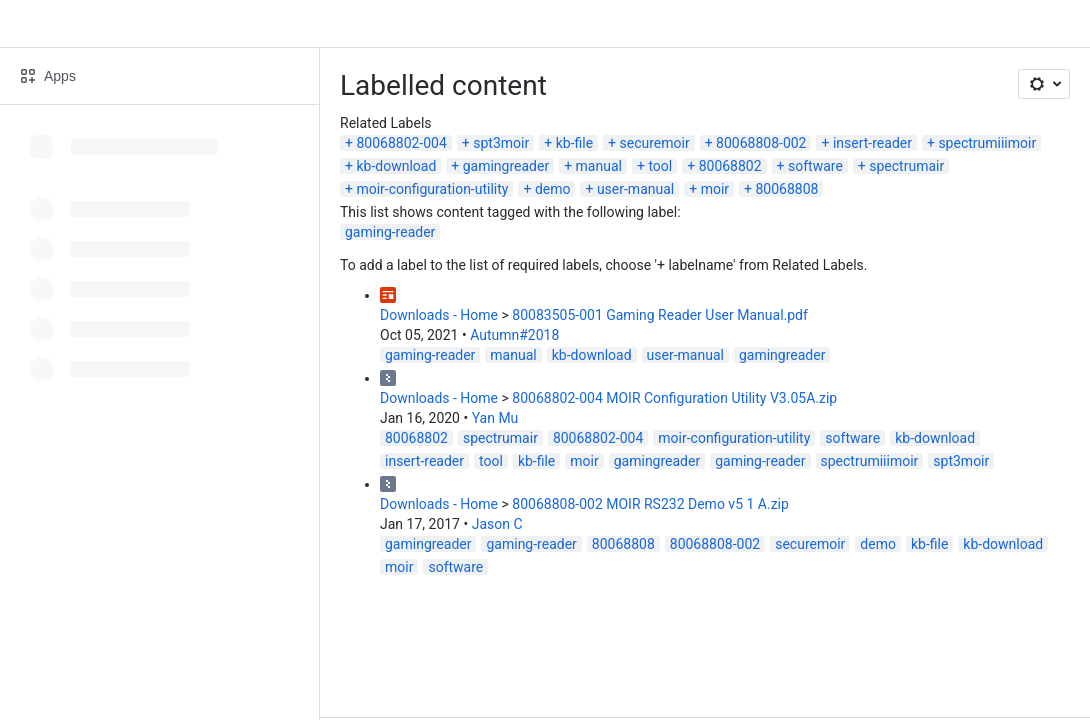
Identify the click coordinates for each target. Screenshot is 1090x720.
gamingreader (506, 166)
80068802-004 (401, 143)
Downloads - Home (439, 315)
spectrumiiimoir (987, 143)
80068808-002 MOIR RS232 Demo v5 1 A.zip (650, 504)
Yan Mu (495, 418)
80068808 (787, 189)
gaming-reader (390, 232)
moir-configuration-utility (432, 189)
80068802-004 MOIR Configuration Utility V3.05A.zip (674, 398)
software (815, 166)
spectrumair (906, 166)
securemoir (654, 143)
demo (553, 189)
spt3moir (501, 143)
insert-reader (872, 143)
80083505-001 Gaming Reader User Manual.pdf (660, 315)
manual (599, 166)
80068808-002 (761, 143)
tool (660, 166)
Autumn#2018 (514, 335)
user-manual (635, 189)
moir (715, 189)
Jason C (497, 524)
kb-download (396, 166)
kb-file (574, 143)
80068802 (730, 166)
